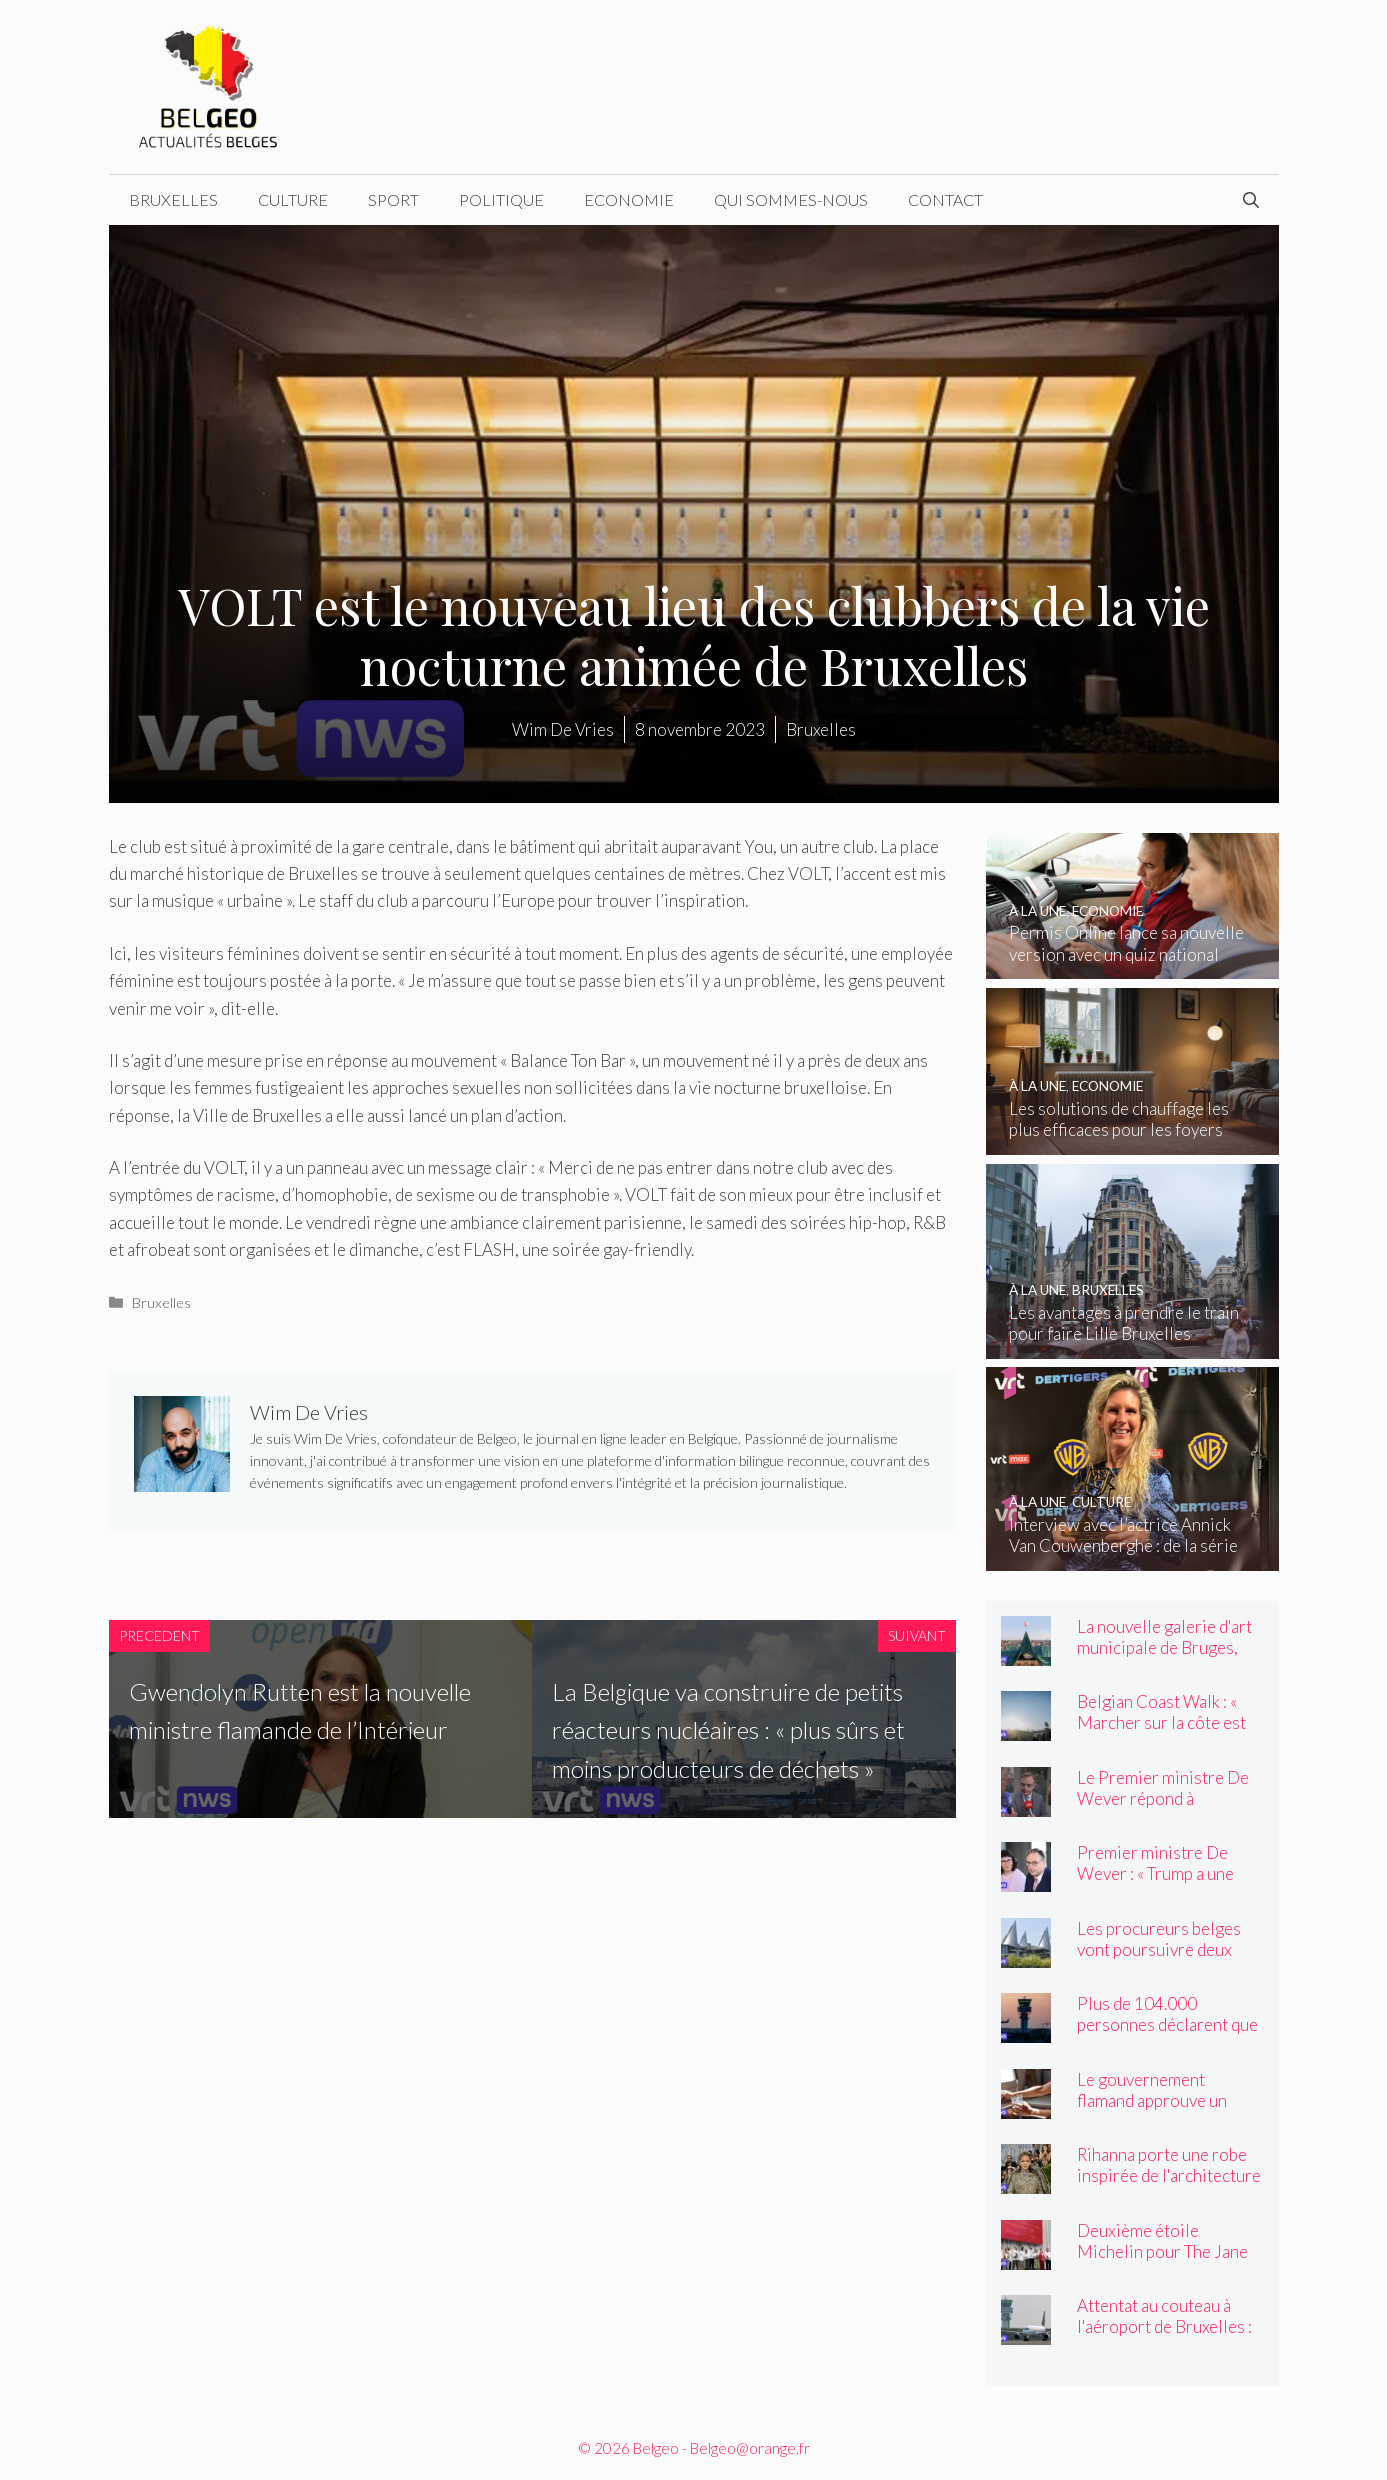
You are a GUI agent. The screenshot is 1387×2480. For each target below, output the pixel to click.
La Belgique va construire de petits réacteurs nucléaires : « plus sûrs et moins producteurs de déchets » (728, 1730)
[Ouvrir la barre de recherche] (1251, 200)
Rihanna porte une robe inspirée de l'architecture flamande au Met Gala (1169, 2175)
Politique (501, 199)
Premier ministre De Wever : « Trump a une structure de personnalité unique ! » (1170, 1884)
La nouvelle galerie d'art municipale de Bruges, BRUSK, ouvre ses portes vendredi (1169, 1658)
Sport (393, 199)
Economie (629, 199)
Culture (293, 199)
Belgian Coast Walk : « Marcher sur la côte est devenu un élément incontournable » (1161, 1733)
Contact (945, 199)
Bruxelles (173, 199)
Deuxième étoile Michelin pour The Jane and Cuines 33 (1162, 2251)
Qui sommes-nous (791, 199)
